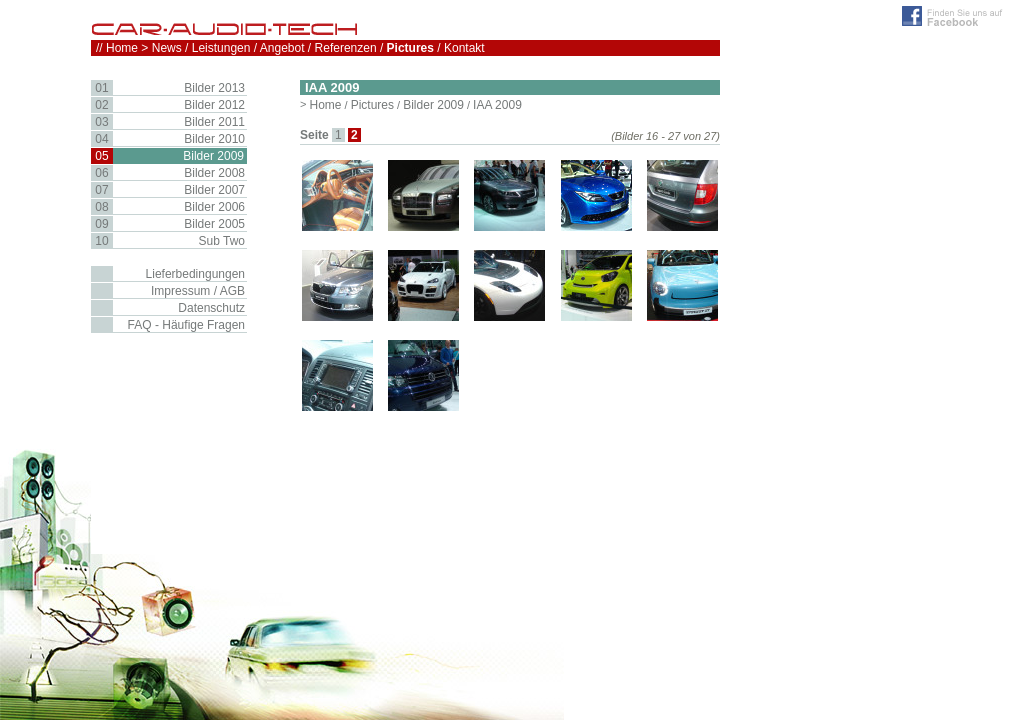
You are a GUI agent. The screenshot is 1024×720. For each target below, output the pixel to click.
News (167, 48)
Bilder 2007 (214, 190)
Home (325, 105)
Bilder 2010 (214, 139)
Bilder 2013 (214, 88)
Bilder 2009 (433, 105)
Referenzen (346, 48)
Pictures (372, 105)
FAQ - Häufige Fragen (186, 325)
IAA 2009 (497, 105)
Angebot (282, 48)
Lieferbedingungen (195, 274)
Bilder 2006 (214, 207)
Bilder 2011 (214, 122)
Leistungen (221, 48)
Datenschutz (211, 308)
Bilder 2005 (214, 224)
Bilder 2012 (214, 105)
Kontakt (464, 48)
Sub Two (222, 241)
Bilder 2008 (214, 173)
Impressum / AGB (198, 291)
